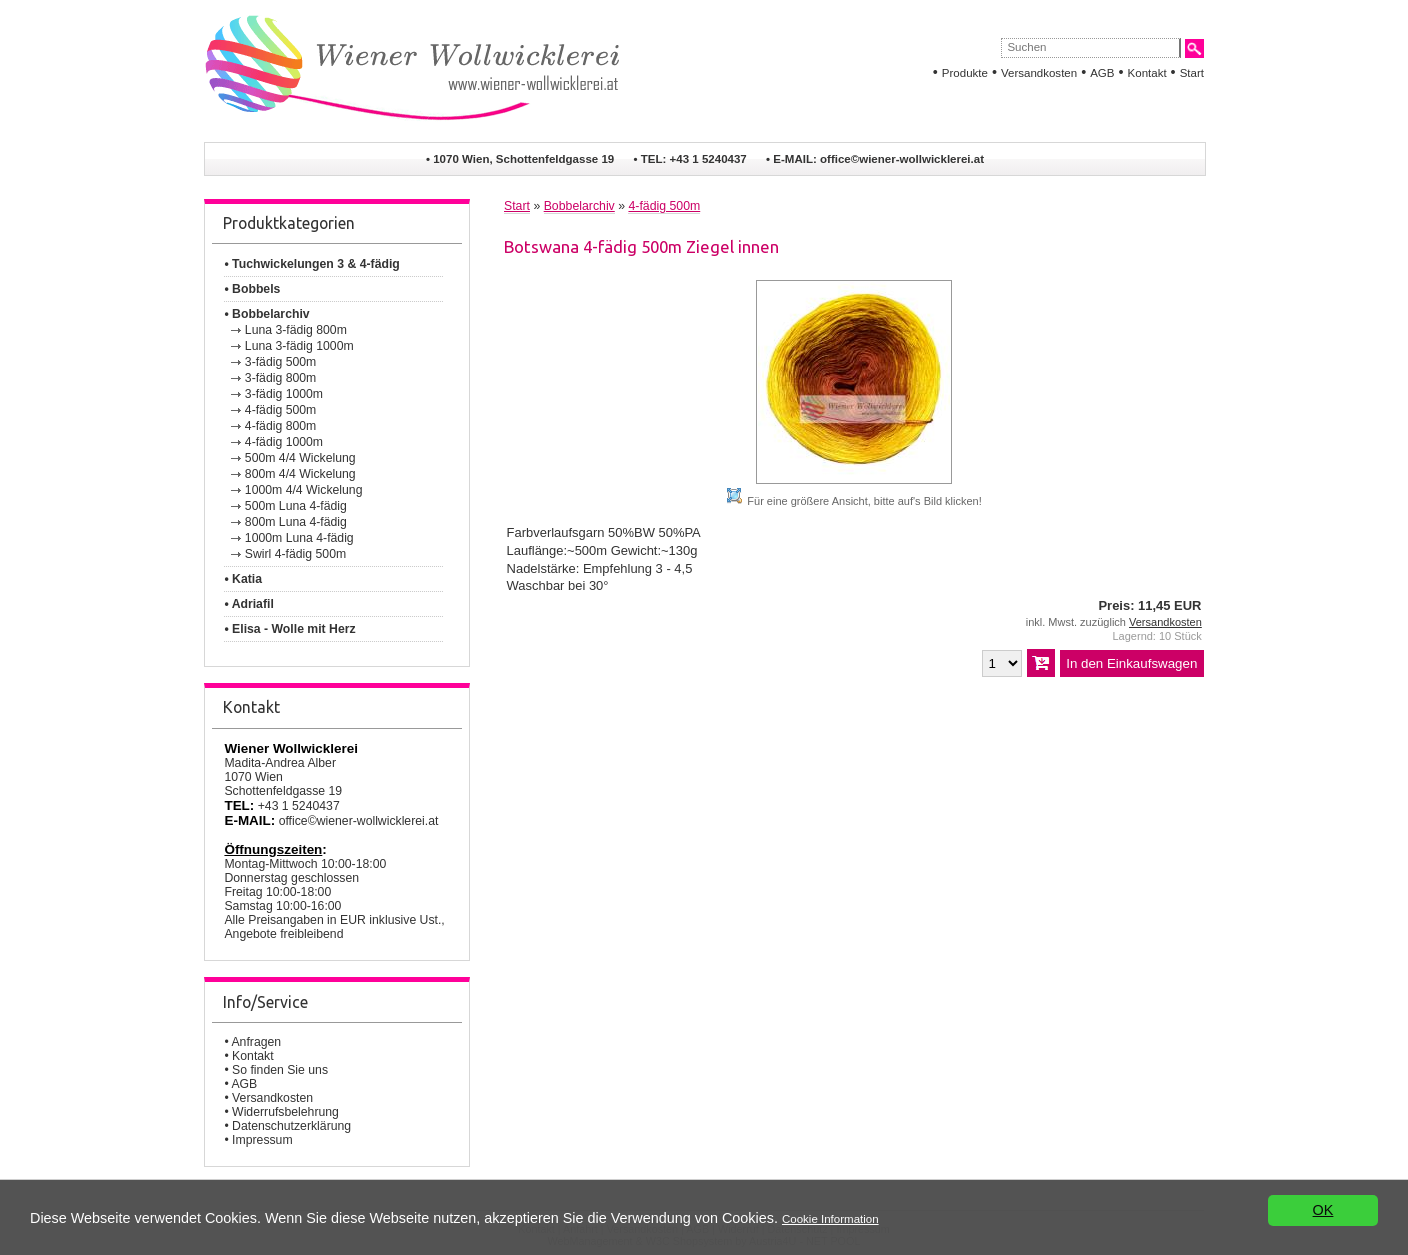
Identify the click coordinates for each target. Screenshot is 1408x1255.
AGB (1102, 73)
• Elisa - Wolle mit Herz (289, 629)
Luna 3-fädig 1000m (299, 346)
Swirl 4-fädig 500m (295, 554)
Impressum (262, 1140)
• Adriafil (248, 604)
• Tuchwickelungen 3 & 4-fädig (311, 264)
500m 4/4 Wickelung (300, 458)
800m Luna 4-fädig (296, 522)
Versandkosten (1039, 73)
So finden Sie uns (280, 1070)
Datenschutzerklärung (291, 1126)
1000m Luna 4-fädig (299, 538)
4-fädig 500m (280, 410)
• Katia (243, 579)
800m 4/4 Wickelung (300, 474)
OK (1323, 1210)
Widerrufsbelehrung (285, 1112)
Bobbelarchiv (579, 206)
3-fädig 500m (280, 362)
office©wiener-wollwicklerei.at (902, 159)
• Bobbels (252, 289)
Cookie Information (830, 1219)
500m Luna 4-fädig (296, 506)
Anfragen (256, 1042)
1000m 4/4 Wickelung (304, 490)
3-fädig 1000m (284, 394)
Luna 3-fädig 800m (296, 330)
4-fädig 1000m (284, 442)
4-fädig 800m (280, 426)
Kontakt (1147, 73)
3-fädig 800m (280, 378)
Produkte (965, 73)
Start (1192, 73)
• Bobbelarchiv (266, 314)
